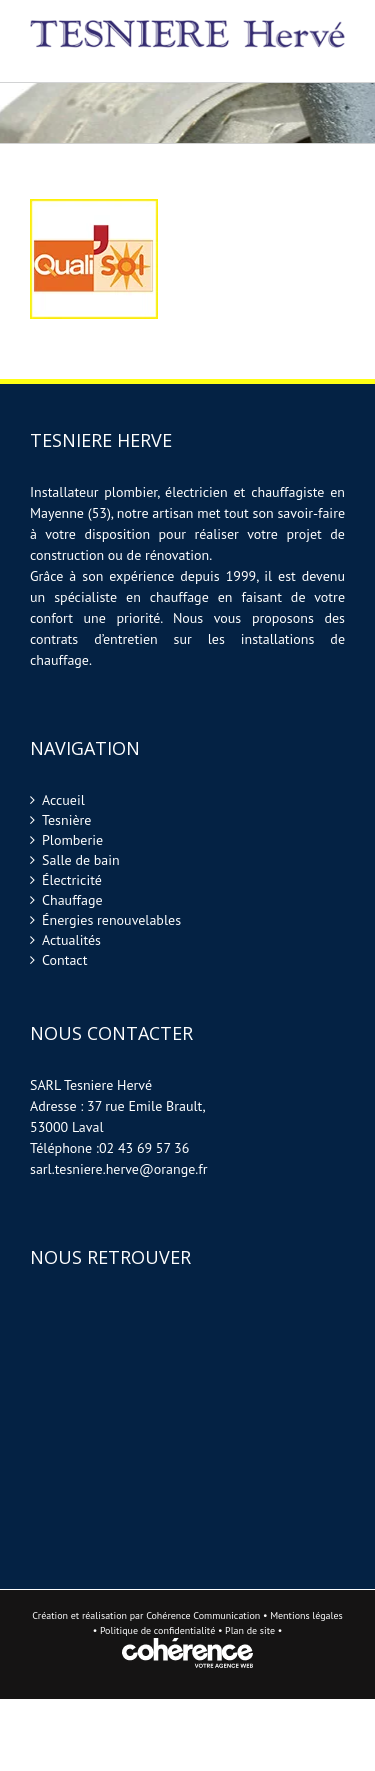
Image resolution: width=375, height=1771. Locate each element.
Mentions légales (306, 1615)
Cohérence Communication (203, 1615)
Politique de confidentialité (157, 1630)
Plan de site (251, 1630)
